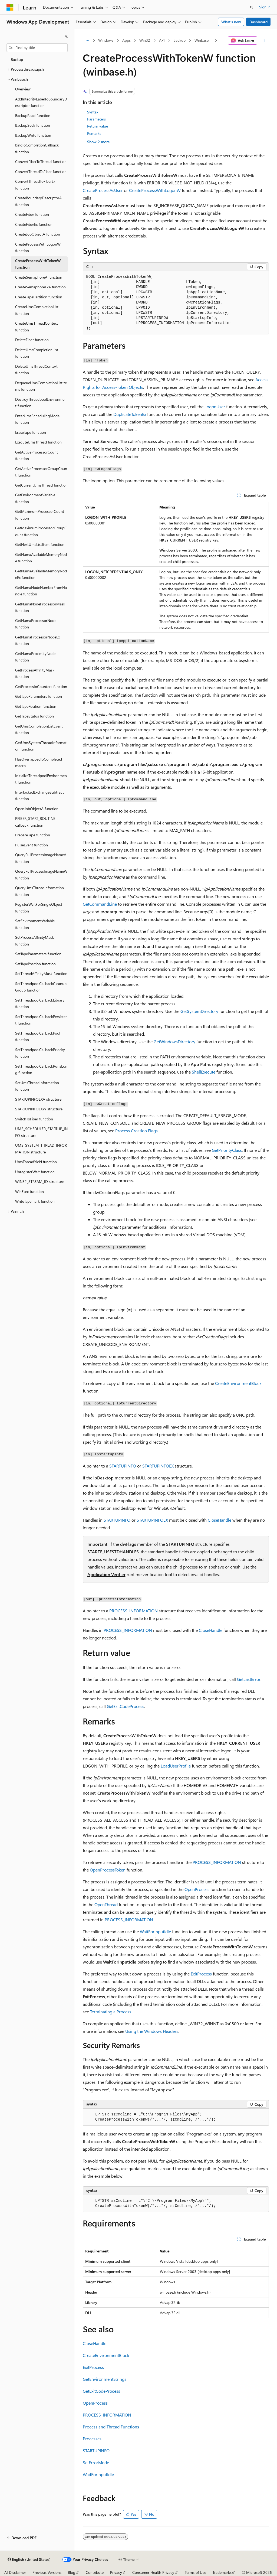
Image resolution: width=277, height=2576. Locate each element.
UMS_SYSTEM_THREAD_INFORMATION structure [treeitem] (41, 1149)
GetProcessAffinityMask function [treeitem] (34, 673)
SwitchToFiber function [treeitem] (34, 1118)
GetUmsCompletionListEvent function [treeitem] (39, 729)
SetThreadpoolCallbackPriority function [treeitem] (40, 1053)
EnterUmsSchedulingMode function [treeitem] (37, 419)
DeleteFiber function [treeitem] (32, 339)
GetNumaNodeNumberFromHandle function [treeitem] (41, 591)
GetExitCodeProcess (125, 1706)
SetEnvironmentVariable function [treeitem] (35, 924)
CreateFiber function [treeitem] (32, 214)
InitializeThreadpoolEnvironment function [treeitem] (41, 779)
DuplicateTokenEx (129, 414)
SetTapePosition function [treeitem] (35, 963)
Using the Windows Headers (151, 2031)
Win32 (144, 40)
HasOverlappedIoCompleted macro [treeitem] (38, 762)
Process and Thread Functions (111, 2427)
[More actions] (264, 40)
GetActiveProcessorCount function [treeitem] (36, 455)
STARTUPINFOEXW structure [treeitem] (38, 1108)
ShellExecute (203, 1072)
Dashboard (258, 21)
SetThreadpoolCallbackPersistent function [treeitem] (41, 1020)
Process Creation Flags (136, 1130)
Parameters (96, 119)
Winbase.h (203, 40)
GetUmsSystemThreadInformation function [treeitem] (41, 746)
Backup (179, 40)
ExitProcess (201, 1974)
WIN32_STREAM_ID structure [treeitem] (39, 1181)
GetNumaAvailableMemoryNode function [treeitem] (41, 558)
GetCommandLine (100, 904)
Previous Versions (46, 2572)
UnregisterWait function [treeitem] (35, 1171)
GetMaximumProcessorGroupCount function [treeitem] (41, 531)
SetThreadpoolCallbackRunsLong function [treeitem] (41, 1069)
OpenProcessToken (108, 1870)
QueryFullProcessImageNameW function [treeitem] (41, 875)
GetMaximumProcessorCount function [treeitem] (39, 515)
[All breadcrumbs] (87, 40)
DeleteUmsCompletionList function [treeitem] (36, 353)
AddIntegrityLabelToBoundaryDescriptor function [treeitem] (41, 102)
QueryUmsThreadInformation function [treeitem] (39, 891)
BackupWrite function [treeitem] (33, 135)
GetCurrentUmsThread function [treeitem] (41, 485)
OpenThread (106, 1904)
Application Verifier (106, 1574)
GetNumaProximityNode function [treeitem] (35, 657)
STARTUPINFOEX (158, 1466)
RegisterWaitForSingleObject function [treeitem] (38, 908)
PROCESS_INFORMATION (133, 1610)
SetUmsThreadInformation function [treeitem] (37, 1086)
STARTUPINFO (122, 1466)
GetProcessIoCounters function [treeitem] (41, 686)
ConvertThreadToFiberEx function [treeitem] (35, 185)
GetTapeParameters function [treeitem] (38, 696)
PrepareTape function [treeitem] (32, 834)
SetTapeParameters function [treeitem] (38, 953)
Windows (105, 40)
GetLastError (248, 1679)
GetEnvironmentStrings (104, 2379)
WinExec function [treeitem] (29, 1191)
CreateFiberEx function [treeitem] (33, 224)
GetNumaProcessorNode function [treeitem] (35, 624)
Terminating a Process (110, 2011)
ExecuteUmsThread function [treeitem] (38, 442)
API (162, 40)
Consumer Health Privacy (153, 2572)
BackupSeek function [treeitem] (32, 125)
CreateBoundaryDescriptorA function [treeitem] (38, 201)
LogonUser (215, 406)
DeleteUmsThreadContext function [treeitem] (36, 370)
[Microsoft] (10, 7)
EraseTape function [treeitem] (30, 432)
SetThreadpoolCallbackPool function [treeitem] (37, 1036)
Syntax (92, 112)
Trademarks (222, 2572)
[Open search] (251, 7)
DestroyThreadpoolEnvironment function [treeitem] (41, 403)
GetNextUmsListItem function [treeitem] (39, 544)
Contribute (95, 2572)
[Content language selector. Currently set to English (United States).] (29, 2559)
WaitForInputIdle (155, 1931)
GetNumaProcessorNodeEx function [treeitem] (37, 640)
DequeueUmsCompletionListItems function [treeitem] (41, 386)
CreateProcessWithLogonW (155, 190)
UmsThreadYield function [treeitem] (36, 1161)
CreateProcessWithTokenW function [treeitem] (38, 264)
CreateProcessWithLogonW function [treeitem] (38, 247)
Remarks (94, 133)
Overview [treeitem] (23, 89)
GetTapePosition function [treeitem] (35, 706)
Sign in (265, 6)
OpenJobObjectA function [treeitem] (36, 808)
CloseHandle (219, 1520)
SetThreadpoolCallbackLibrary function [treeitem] (39, 1003)
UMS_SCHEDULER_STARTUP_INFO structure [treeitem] (41, 1132)
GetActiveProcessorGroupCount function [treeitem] (41, 472)
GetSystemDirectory (199, 1011)
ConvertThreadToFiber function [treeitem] (41, 171)
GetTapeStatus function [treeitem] (34, 716)
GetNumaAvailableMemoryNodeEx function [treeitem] (41, 574)
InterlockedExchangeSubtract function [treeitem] (39, 795)
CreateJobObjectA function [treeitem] (37, 234)
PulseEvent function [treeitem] (31, 844)
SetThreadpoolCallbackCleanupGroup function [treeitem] (41, 987)
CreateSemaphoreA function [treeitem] (38, 277)
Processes (92, 2438)
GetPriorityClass (227, 1150)
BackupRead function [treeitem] (32, 115)
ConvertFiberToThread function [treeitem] (41, 161)
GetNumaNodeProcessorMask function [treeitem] (40, 607)
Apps (126, 40)
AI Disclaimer (15, 2572)
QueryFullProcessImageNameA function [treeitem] (40, 858)
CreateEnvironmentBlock (238, 1383)
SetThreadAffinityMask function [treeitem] (41, 973)
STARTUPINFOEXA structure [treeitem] (38, 1099)
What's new (231, 21)
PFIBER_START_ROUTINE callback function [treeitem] (35, 822)
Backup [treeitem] (17, 59)
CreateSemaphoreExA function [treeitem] (40, 286)
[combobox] (37, 47)
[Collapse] (66, 36)
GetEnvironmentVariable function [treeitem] (35, 498)
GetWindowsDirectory (174, 1041)
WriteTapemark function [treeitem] (35, 1201)
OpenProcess (196, 1889)
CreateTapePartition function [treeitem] (38, 296)
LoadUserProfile (176, 1766)
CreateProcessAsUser (103, 190)
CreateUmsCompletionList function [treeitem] (36, 310)
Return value (97, 126)
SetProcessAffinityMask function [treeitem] (34, 941)
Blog (71, 2572)
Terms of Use (195, 2572)
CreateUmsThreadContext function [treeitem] (36, 326)
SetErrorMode (96, 2462)
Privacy (116, 2572)
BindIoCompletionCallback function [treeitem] (37, 148)
